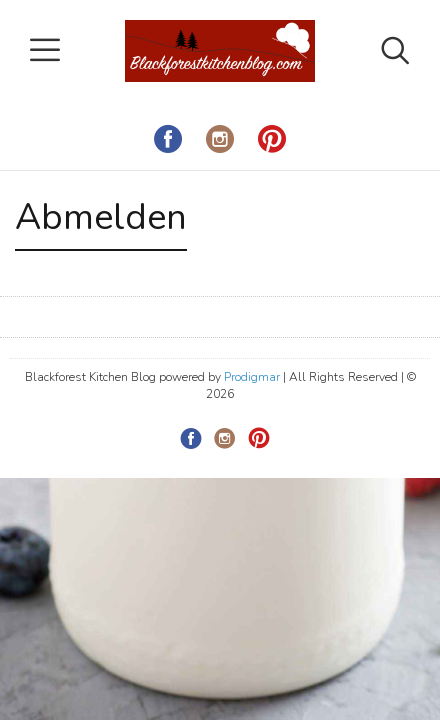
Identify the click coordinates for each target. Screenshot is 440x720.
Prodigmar (252, 377)
